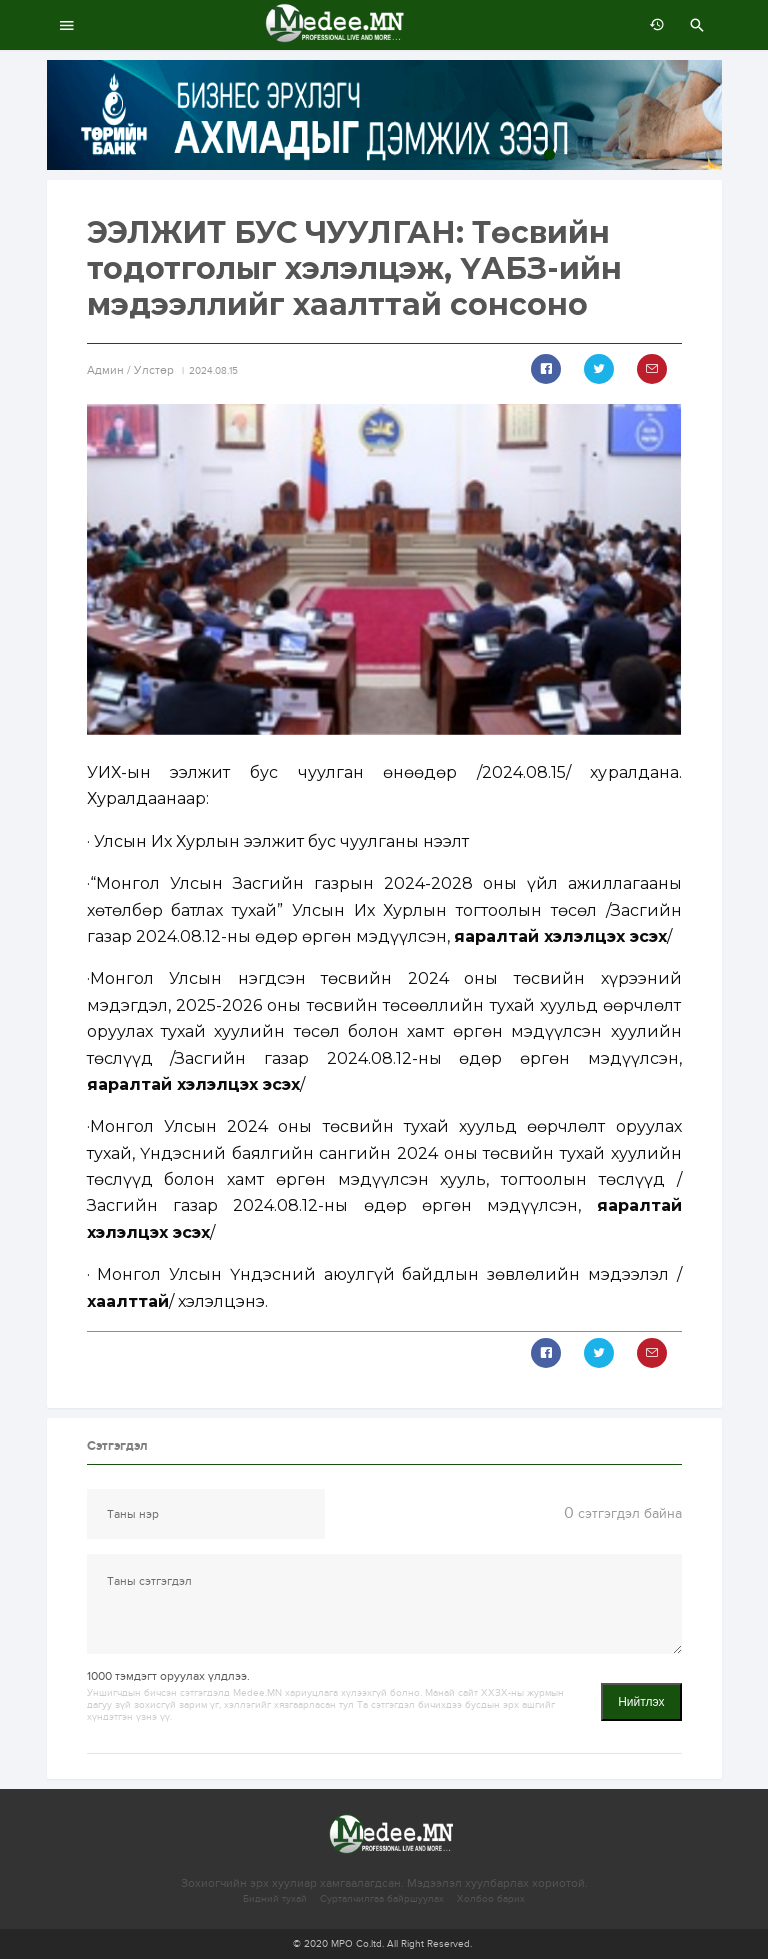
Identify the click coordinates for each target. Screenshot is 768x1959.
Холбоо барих (491, 1899)
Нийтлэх (641, 1702)
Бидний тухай (275, 1899)
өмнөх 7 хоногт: (652, 25)
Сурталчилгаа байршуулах (382, 1899)
